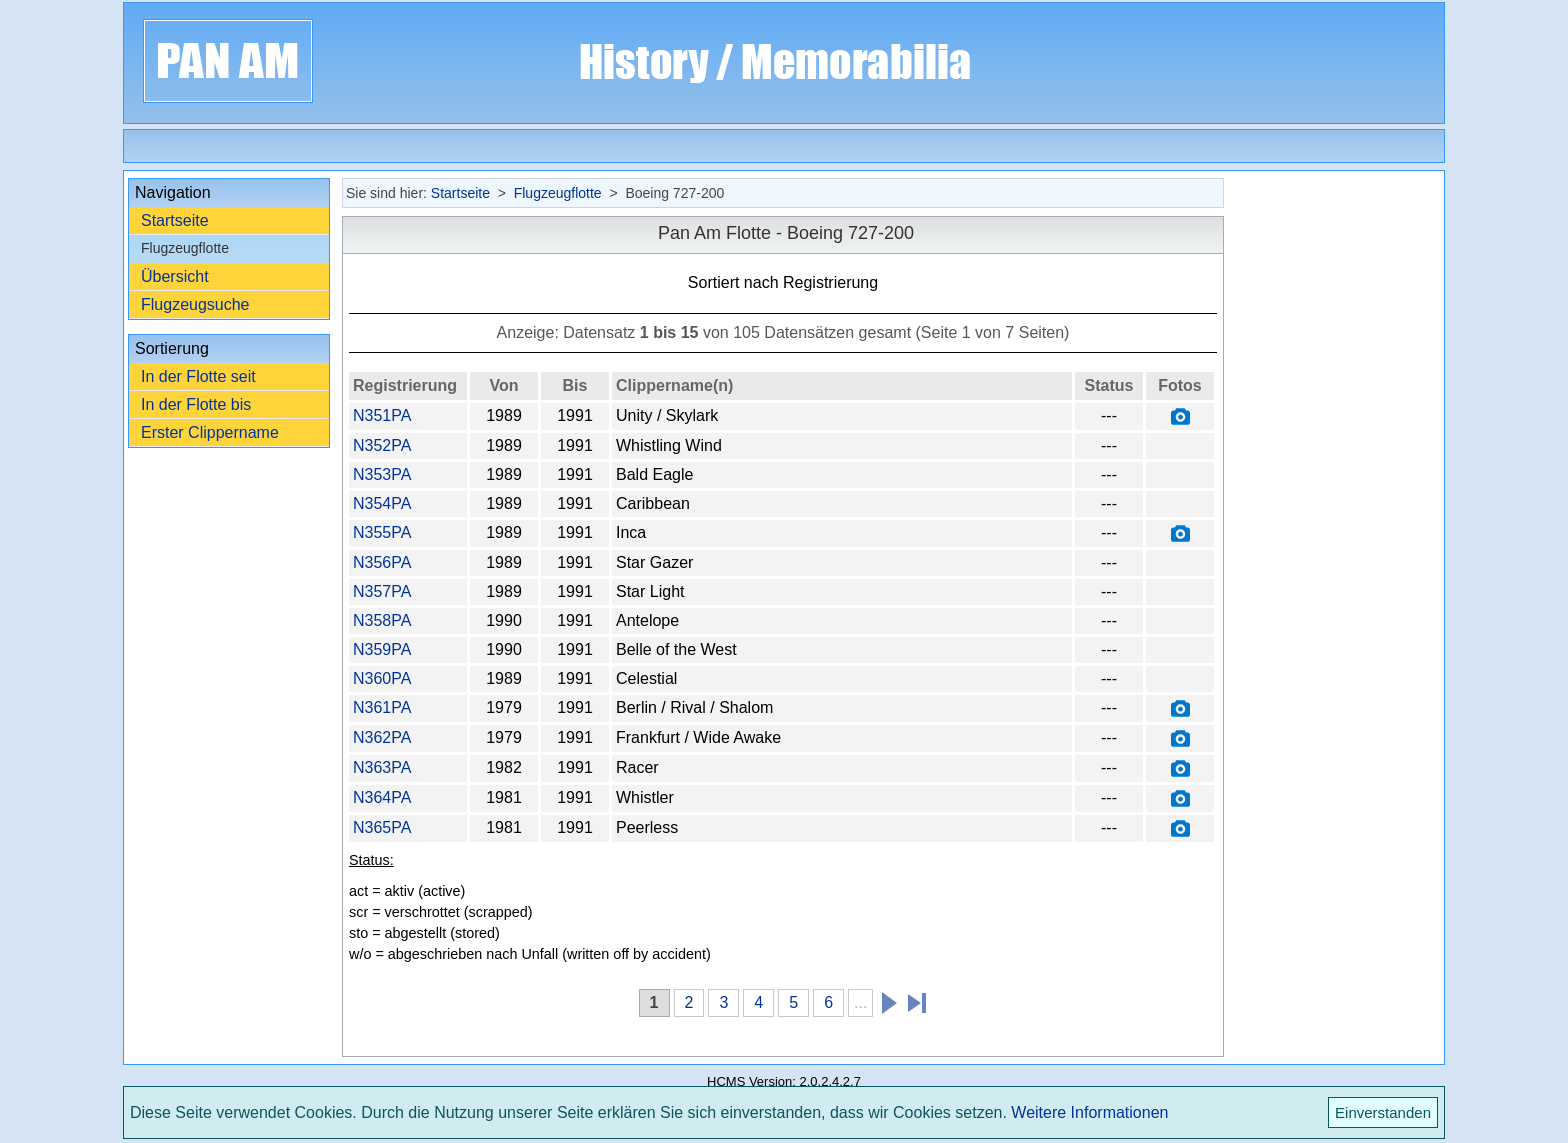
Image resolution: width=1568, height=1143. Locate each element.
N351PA (382, 415)
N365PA (382, 827)
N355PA (382, 532)
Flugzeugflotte (558, 193)
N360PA (382, 678)
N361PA (382, 707)
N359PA (382, 649)
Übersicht (175, 276)
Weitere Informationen (1089, 1112)
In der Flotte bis (196, 404)
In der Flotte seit (198, 376)
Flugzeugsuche (195, 304)
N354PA (382, 503)
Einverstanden (1383, 1112)
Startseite (175, 220)
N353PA (382, 474)
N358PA (382, 620)
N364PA (382, 797)
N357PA (382, 591)
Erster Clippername (210, 432)
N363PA (382, 767)
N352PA (382, 445)
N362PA (382, 737)
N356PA (382, 562)
